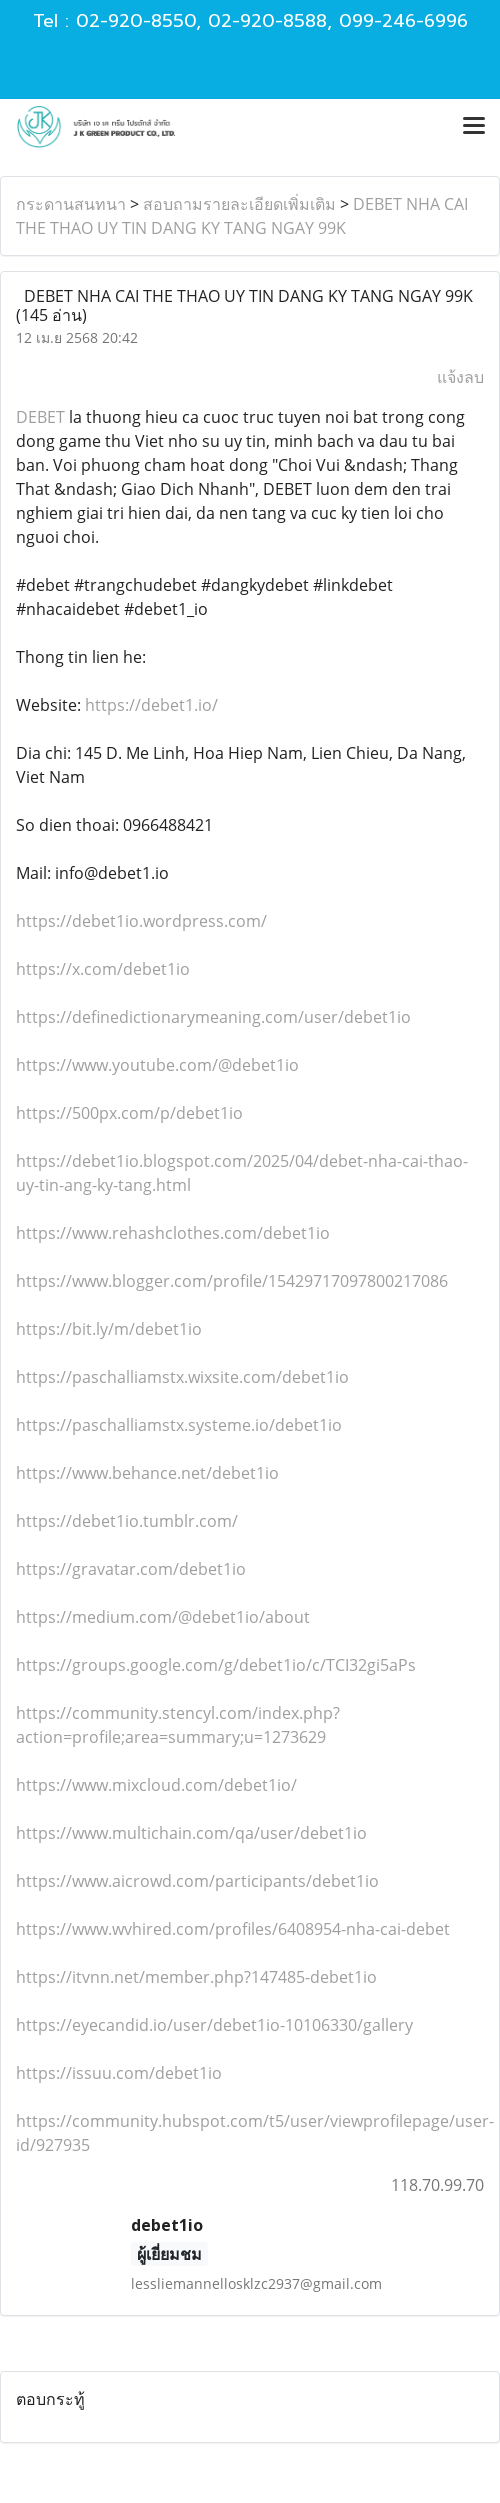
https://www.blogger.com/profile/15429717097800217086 (232, 1281)
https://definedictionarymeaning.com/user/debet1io (213, 1017)
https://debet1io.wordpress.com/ (141, 921)
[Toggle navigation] (474, 127)
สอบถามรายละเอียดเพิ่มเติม (239, 204)
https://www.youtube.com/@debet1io (157, 1065)
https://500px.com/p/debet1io (129, 1113)
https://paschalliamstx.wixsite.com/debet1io (182, 1377)
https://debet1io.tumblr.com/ (127, 1521)
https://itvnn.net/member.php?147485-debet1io (196, 1977)
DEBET (40, 417)
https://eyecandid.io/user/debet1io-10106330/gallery (214, 2025)
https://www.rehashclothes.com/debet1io (173, 1233)
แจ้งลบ (460, 377)
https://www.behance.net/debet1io (147, 1473)
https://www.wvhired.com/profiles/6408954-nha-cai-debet (233, 1929)
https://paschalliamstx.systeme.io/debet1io (179, 1425)
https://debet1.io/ (151, 705)
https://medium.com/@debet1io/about (163, 1617)
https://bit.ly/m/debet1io (109, 1329)
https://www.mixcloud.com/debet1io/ (156, 1785)
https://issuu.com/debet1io (119, 2073)
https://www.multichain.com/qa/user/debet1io (191, 1833)
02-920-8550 (136, 21)
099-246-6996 (403, 21)
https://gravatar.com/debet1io (131, 1569)
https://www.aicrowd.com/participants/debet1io (197, 1881)
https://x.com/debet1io (103, 969)
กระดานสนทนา (71, 204)
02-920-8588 (267, 21)
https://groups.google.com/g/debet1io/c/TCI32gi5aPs (216, 1665)
